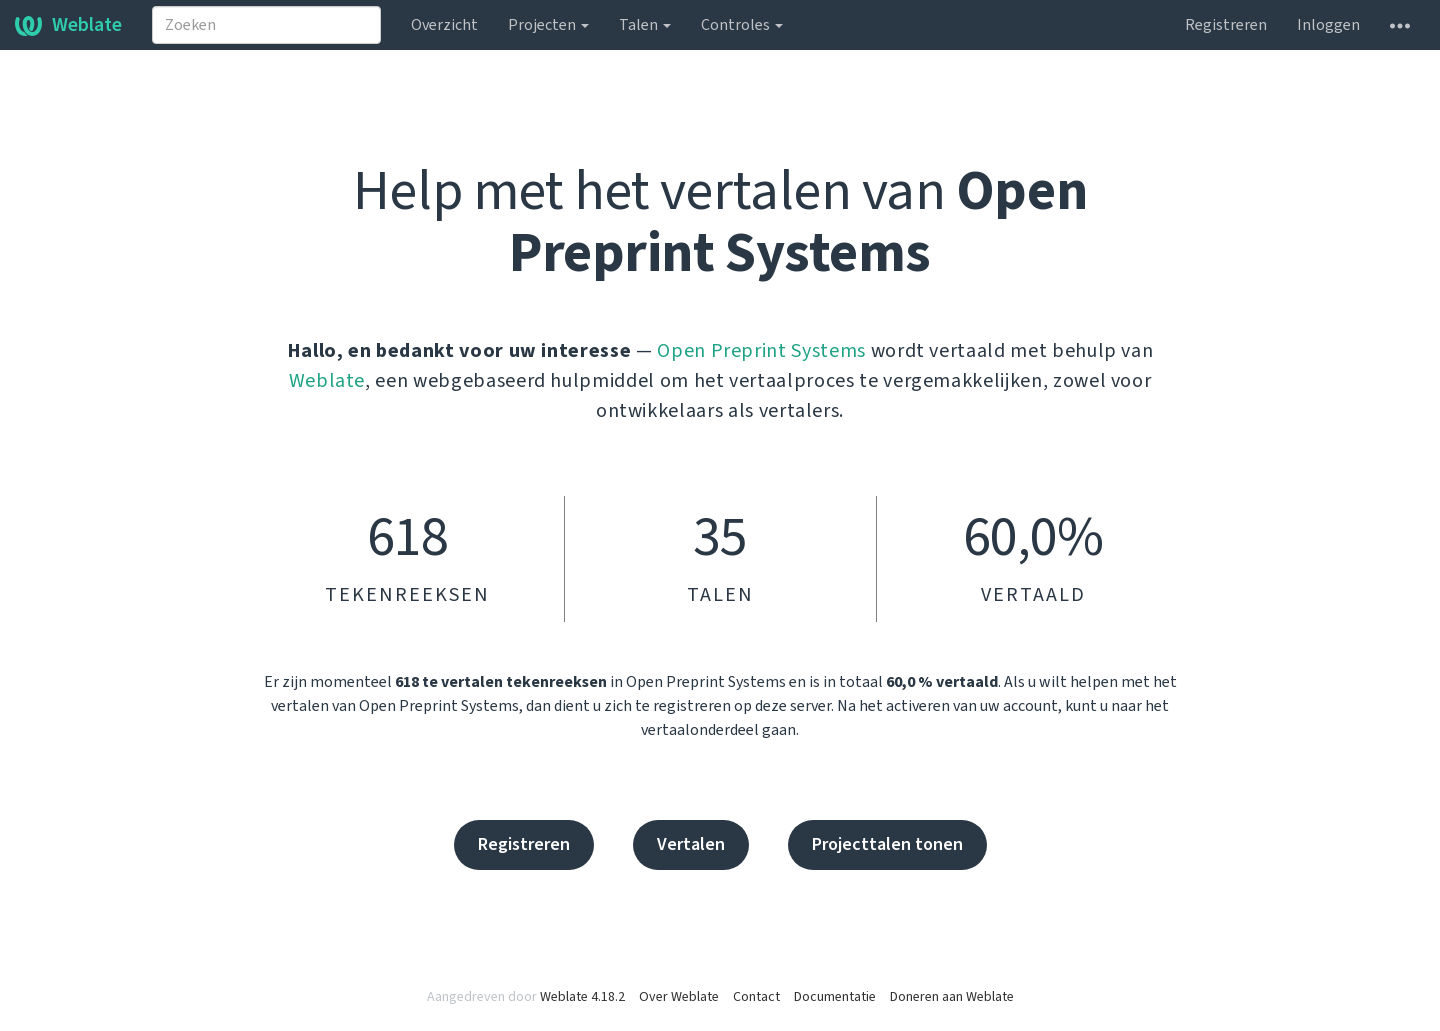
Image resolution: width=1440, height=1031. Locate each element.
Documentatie (835, 997)
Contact (756, 997)
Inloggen (1328, 25)
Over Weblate (679, 997)
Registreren (1226, 25)
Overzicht (444, 25)
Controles (742, 25)
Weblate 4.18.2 (582, 997)
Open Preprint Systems (761, 351)
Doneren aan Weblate (952, 997)
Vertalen (691, 844)
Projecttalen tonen (887, 844)
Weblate (68, 25)
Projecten (548, 25)
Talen (645, 25)
